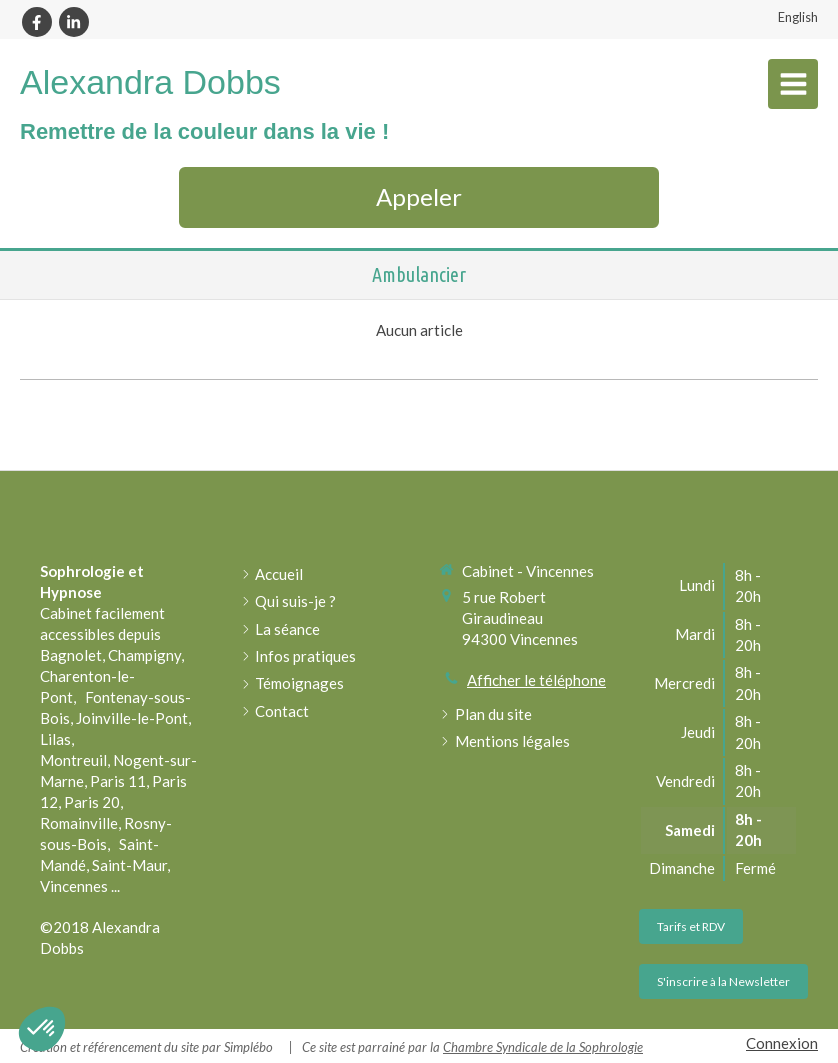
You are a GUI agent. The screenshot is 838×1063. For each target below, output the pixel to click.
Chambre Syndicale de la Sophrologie (543, 1047)
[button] (42, 1029)
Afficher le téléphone (536, 680)
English (798, 17)
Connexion (782, 1043)
